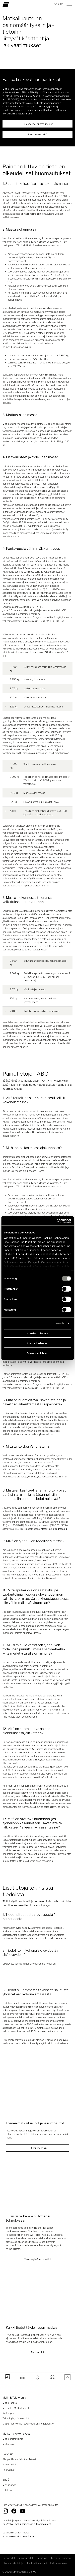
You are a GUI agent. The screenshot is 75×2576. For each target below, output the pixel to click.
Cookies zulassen (37, 1333)
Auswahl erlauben (37, 1343)
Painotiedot (9, 2558)
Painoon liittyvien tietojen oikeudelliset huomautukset (37, 169)
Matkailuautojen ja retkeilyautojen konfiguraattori (29, 2423)
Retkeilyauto (9, 2413)
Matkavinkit (9, 2444)
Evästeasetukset (59, 2563)
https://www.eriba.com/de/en (18, 2536)
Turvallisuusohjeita (61, 2558)
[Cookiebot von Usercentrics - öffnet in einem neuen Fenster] (56, 1221)
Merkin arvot (9, 2485)
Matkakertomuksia (13, 2438)
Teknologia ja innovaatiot (16, 2418)
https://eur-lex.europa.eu (54, 1528)
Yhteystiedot (9, 2464)
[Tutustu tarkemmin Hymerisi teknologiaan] (37, 2189)
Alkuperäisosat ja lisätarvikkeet (19, 2459)
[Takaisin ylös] (69, 2546)
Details (60, 1323)
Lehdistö (7, 2490)
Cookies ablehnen (37, 1353)
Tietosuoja (41, 2558)
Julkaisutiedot (25, 2558)
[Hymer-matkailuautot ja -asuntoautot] (37, 2096)
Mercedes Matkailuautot (16, 2408)
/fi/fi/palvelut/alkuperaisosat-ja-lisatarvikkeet (27, 2524)
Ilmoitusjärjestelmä (37, 2563)
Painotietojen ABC (25, 1073)
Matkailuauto (10, 2402)
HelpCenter (9, 2469)
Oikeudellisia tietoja (13, 2563)
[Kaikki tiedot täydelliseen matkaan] (37, 2300)
